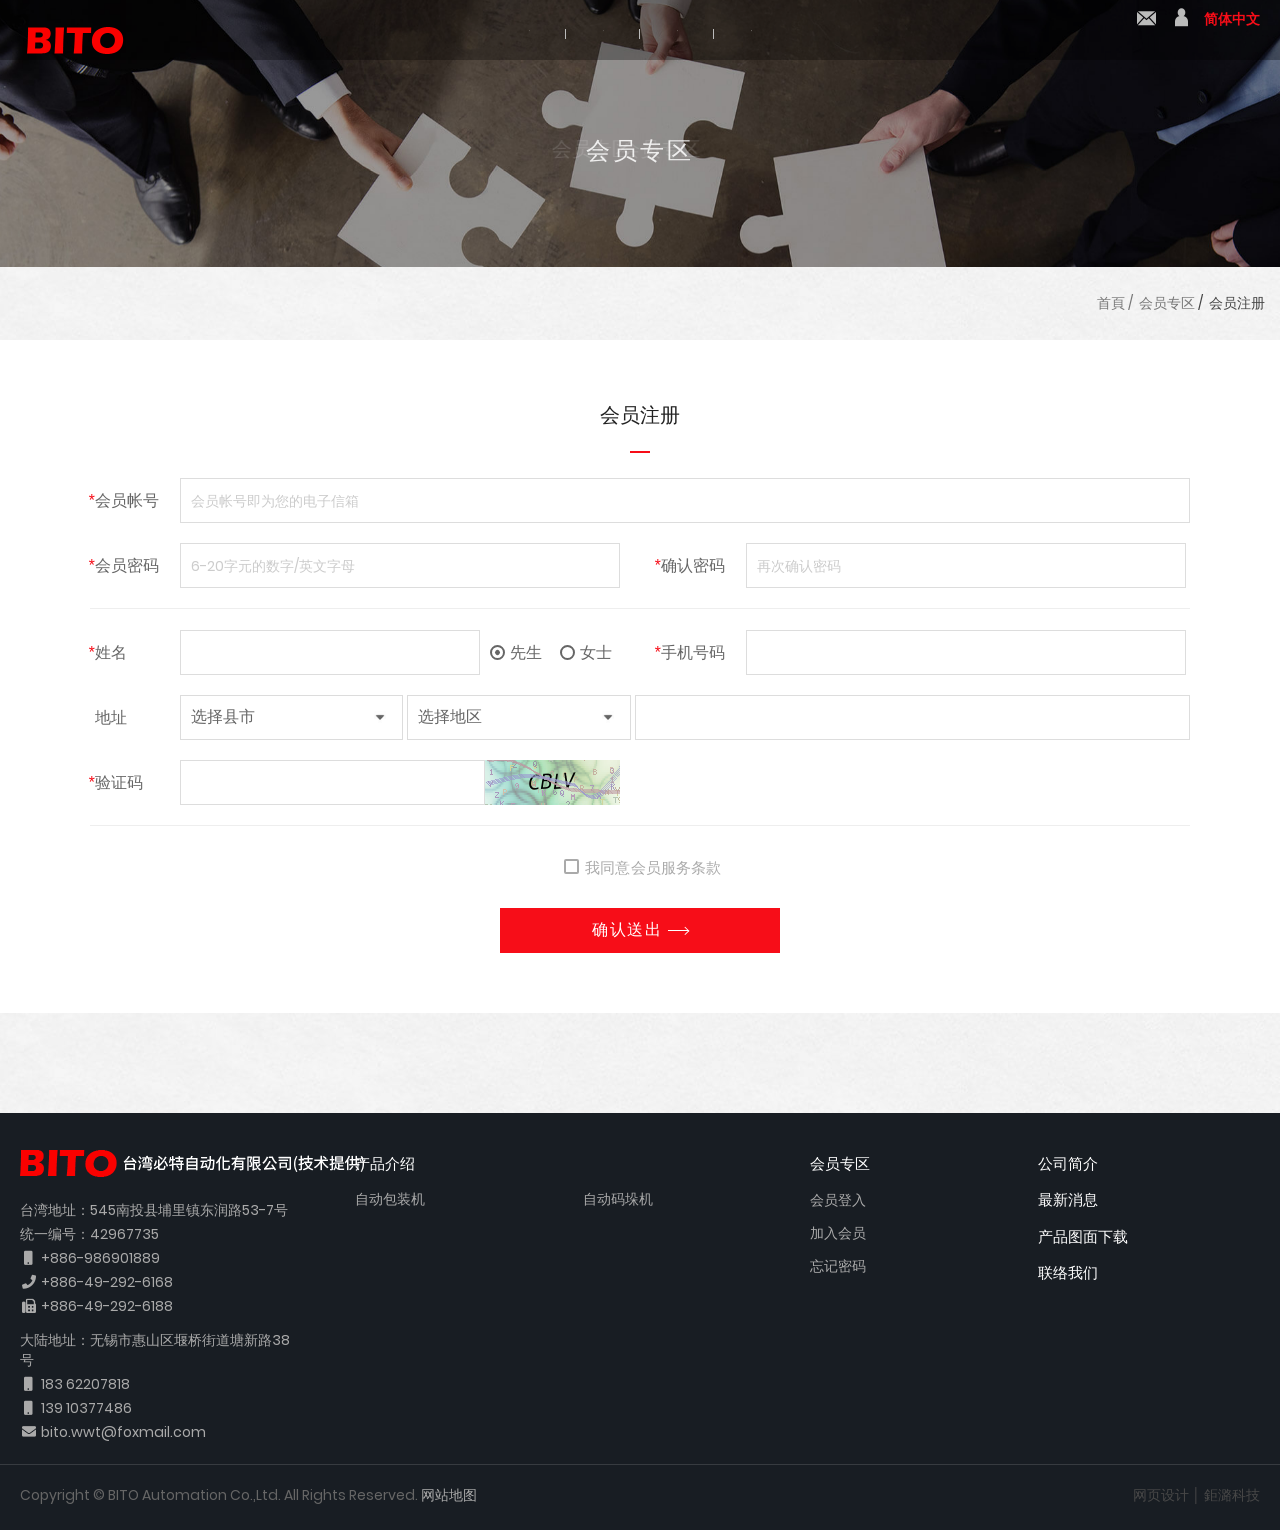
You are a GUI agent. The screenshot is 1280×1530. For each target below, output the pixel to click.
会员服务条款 (676, 867)
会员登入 (838, 1200)
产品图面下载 (841, 32)
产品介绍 (557, 32)
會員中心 (1181, 31)
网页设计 (1161, 1495)
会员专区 (1167, 303)
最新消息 (691, 32)
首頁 (1111, 303)
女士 (586, 652)
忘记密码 (838, 1266)
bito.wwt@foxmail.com (123, 1432)
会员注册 (1237, 303)
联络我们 (1146, 31)
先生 (516, 652)
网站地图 (449, 1495)
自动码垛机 (618, 1199)
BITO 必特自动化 (65, 30)
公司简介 (423, 32)
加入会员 (838, 1233)
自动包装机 (390, 1199)
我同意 (597, 867)
